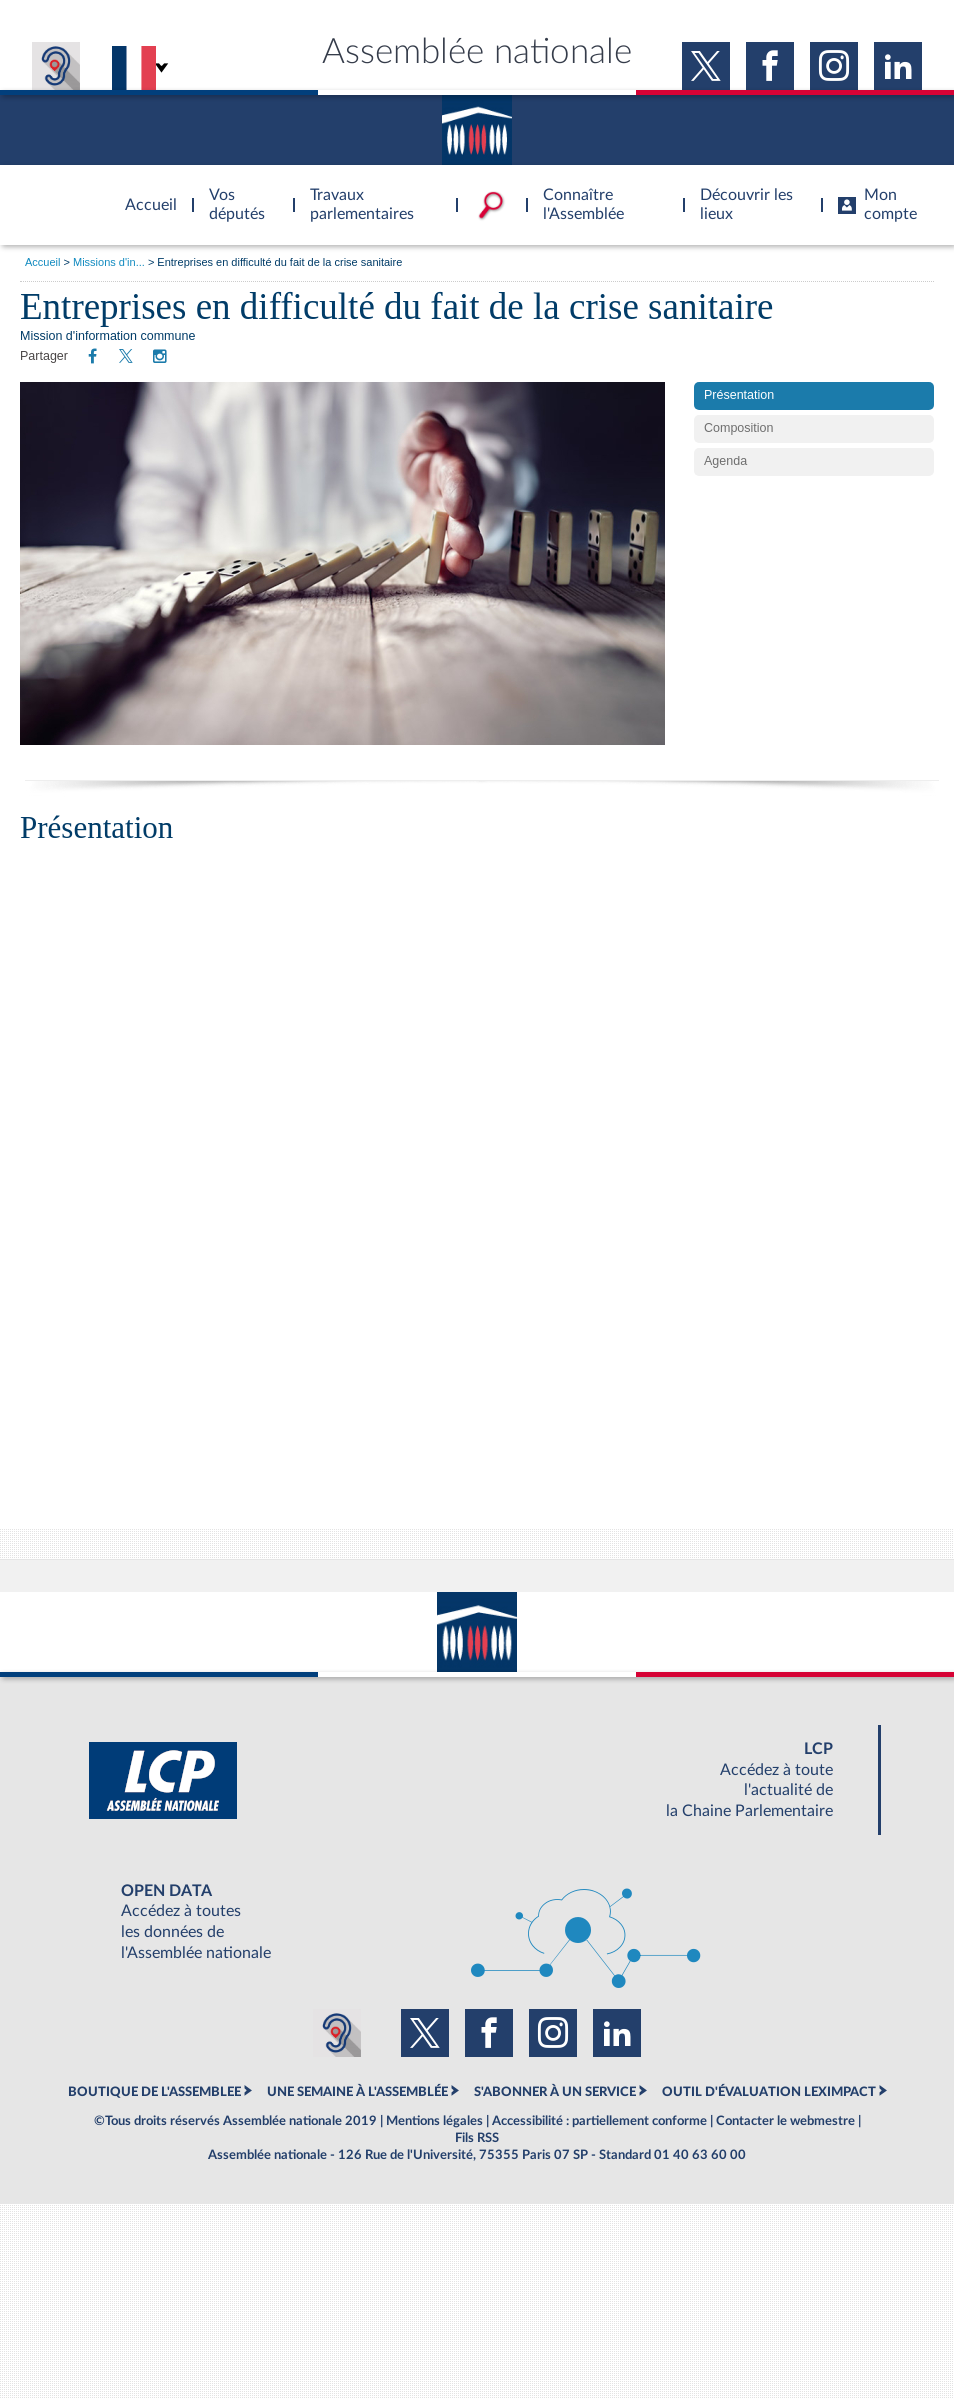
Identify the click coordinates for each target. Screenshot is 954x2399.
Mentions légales (434, 2121)
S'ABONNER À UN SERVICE (555, 2092)
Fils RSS (477, 2138)
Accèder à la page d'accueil (144, 193)
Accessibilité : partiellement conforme (599, 2121)
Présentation (739, 395)
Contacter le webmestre (785, 2121)
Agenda (725, 461)
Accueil (42, 262)
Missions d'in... (109, 262)
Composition (738, 428)
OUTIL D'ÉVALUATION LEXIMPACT (769, 2092)
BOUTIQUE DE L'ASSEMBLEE (154, 2092)
